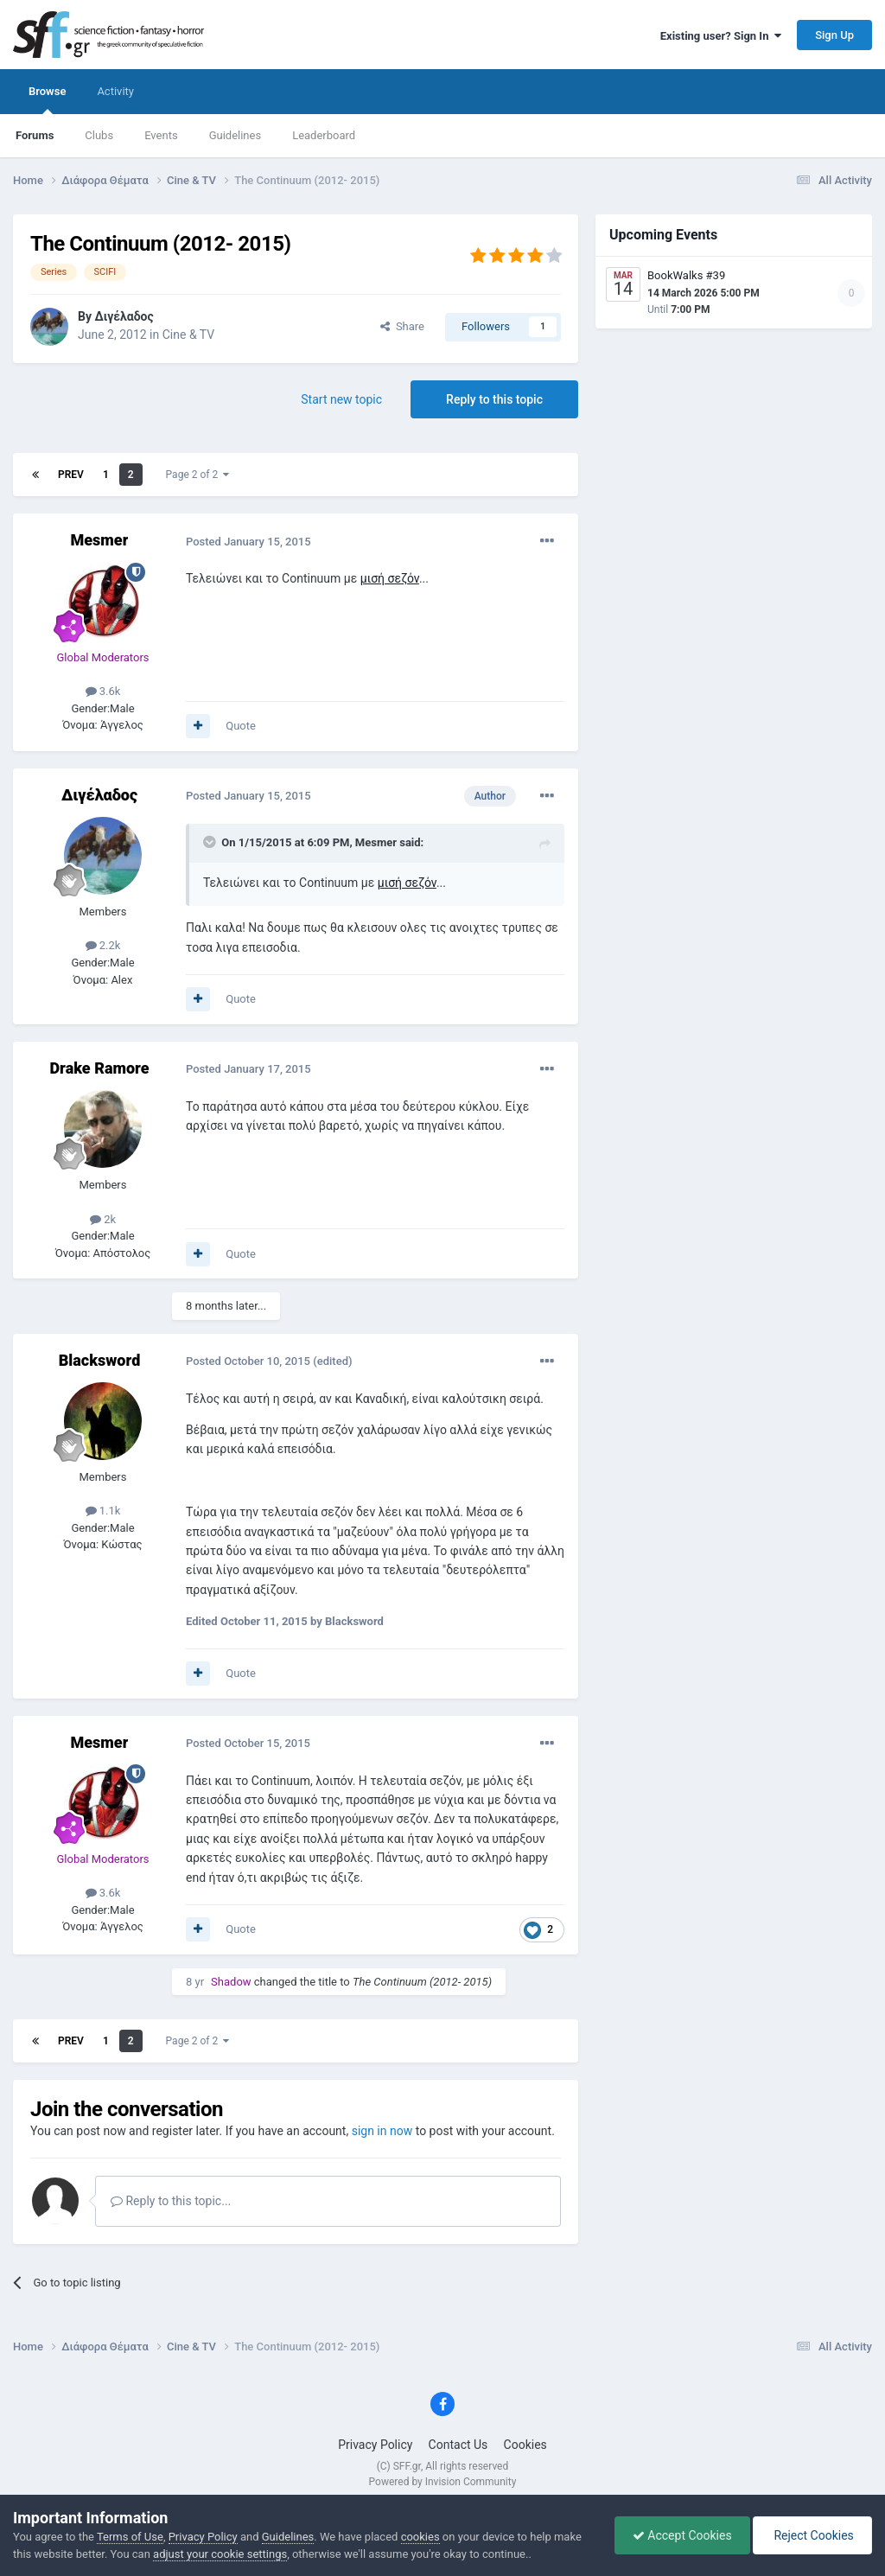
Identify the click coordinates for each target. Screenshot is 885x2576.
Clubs (99, 135)
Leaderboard (323, 135)
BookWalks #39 (686, 275)
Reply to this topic (494, 399)
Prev (71, 475)
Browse (47, 99)
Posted (248, 541)
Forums (35, 135)
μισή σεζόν (389, 578)
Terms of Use (130, 2536)
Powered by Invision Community (443, 2482)
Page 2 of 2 (198, 475)
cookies (420, 2536)
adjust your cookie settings (220, 2553)
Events (160, 135)
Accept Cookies (682, 2535)
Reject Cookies (812, 2535)
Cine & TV (188, 334)
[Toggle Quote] (211, 842)
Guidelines (235, 135)
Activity (115, 91)
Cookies (525, 2445)
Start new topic (341, 399)
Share (402, 326)
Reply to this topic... (171, 2201)
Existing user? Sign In (720, 35)
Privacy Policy (375, 2445)
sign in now (382, 2131)
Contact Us (458, 2445)
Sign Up (834, 35)
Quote (241, 725)
